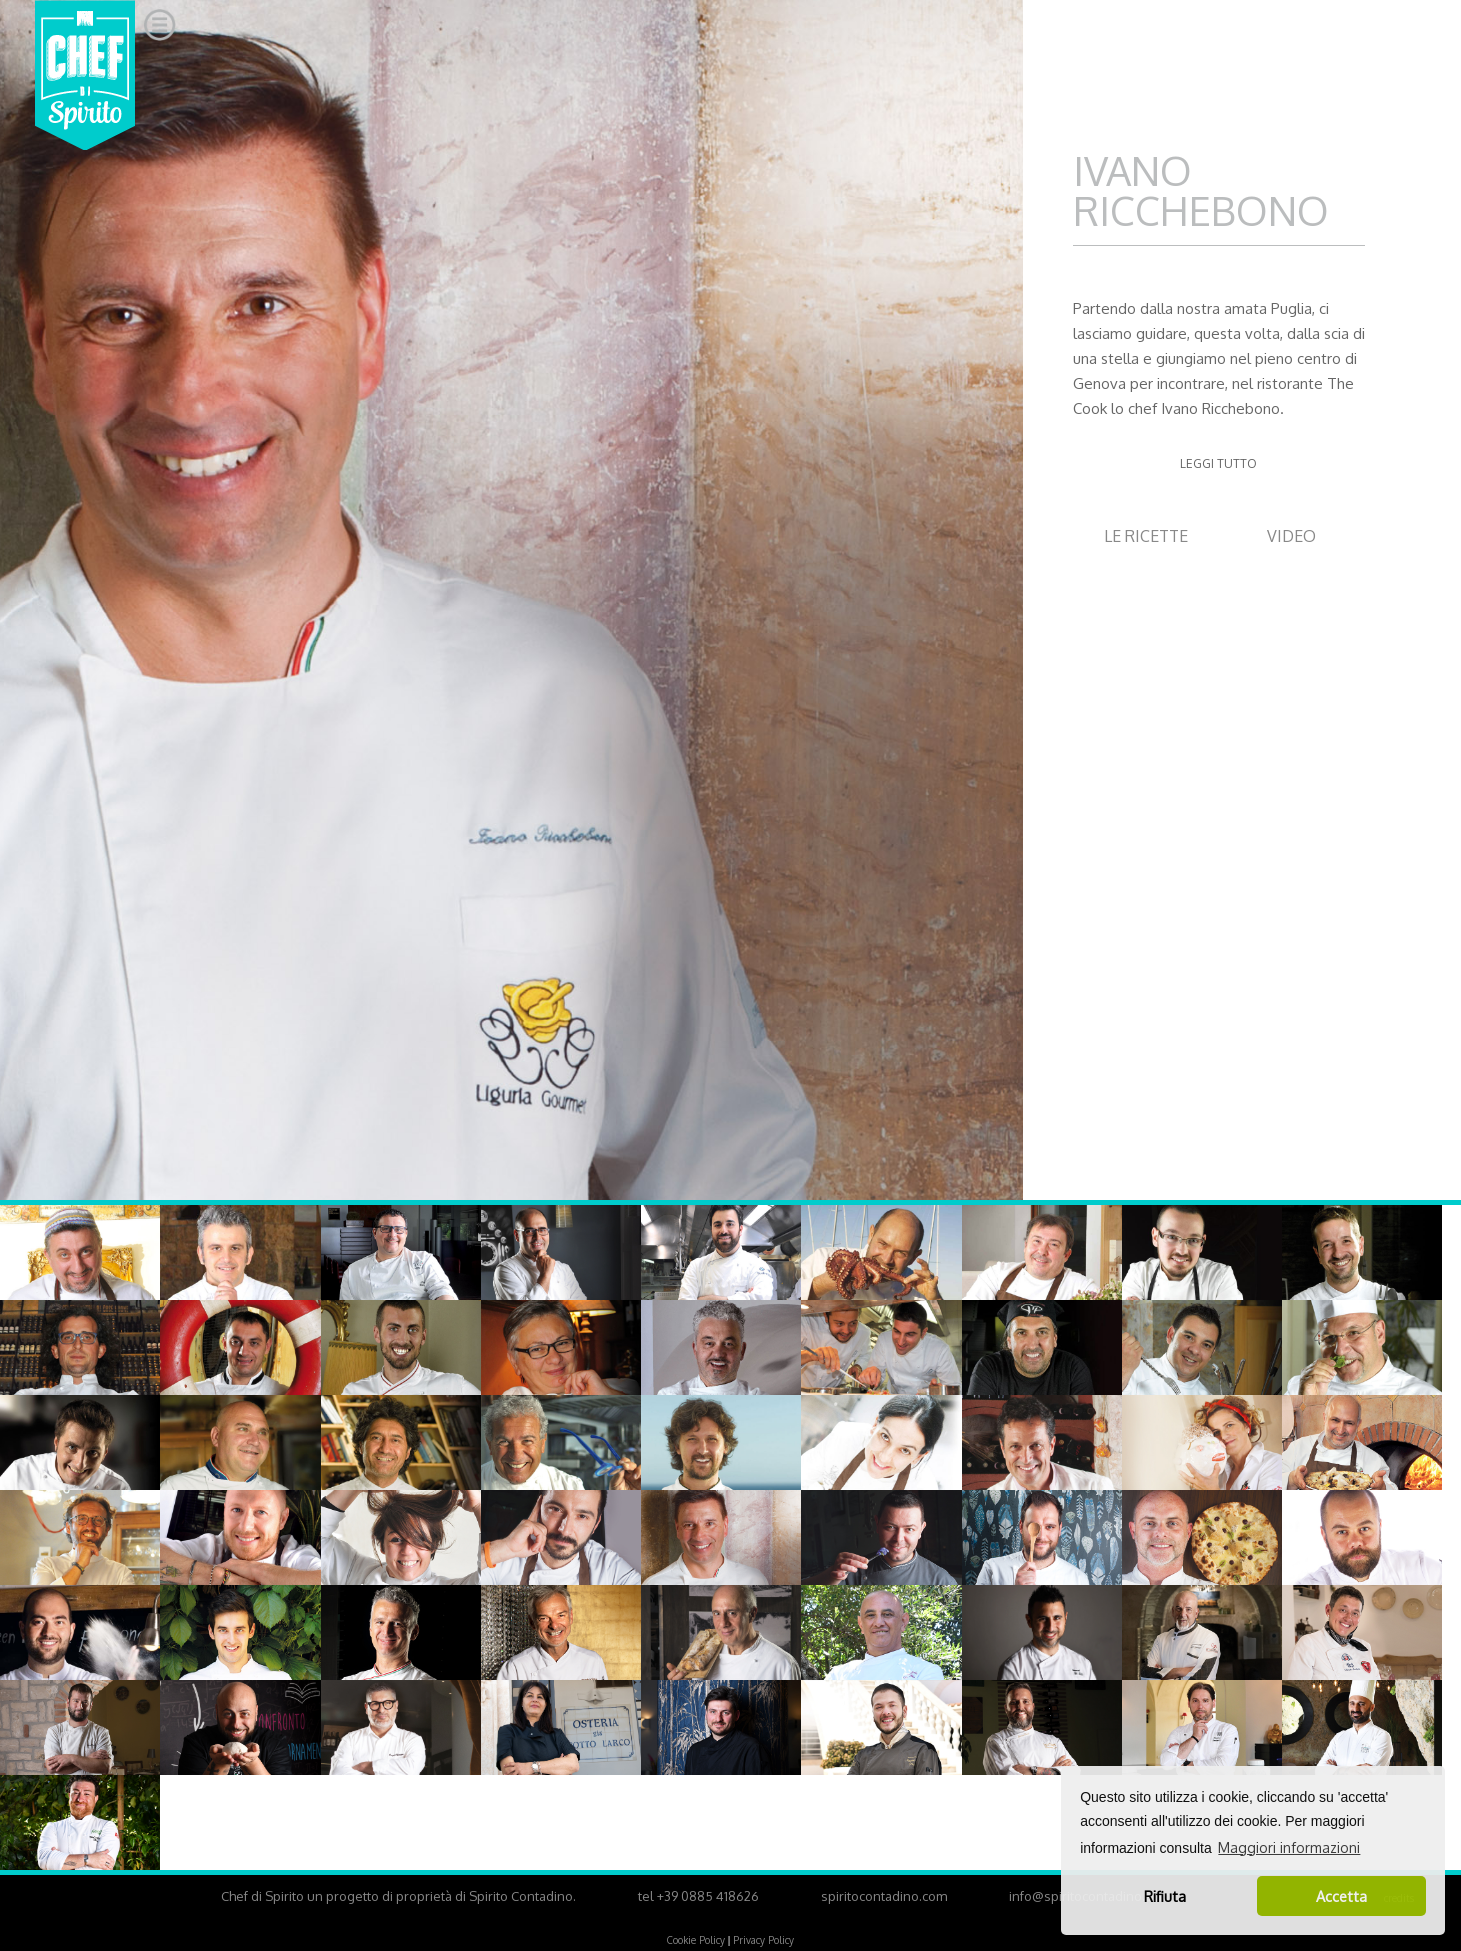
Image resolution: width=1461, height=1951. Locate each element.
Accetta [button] (1341, 1896)
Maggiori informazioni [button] (1289, 1847)
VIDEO (1291, 536)
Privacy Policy (763, 1940)
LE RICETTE (1146, 536)
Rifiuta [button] (1165, 1896)
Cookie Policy (696, 1940)
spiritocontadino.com (884, 1896)
